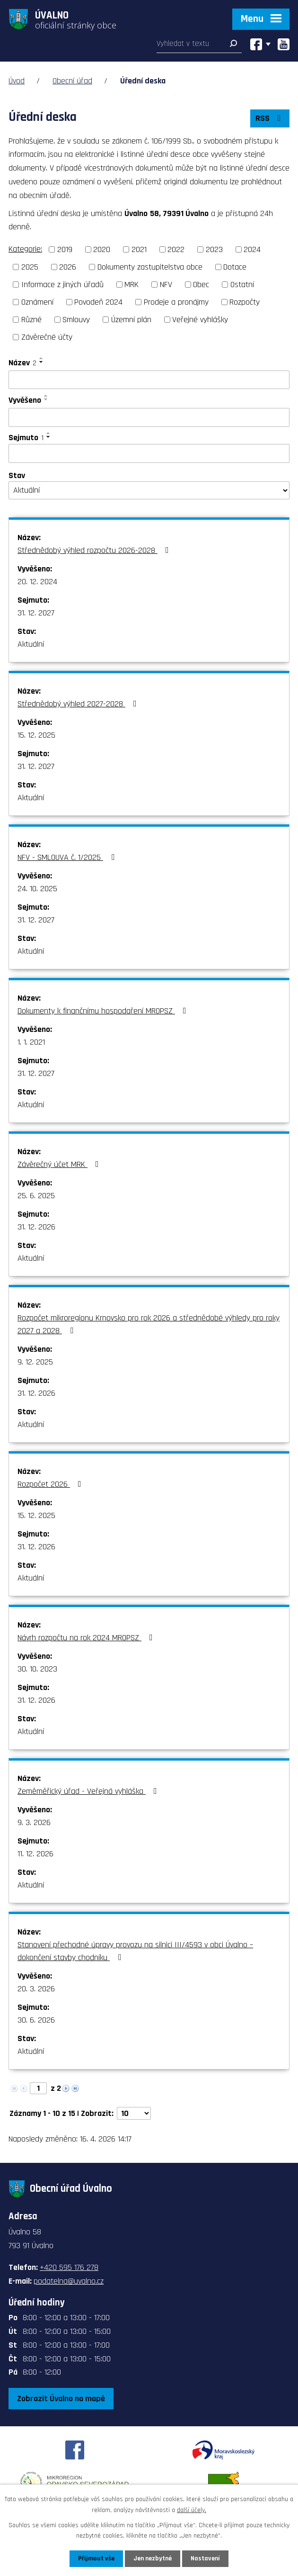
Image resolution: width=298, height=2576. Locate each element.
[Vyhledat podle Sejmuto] (149, 453)
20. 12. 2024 (37, 581)
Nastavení (205, 2558)
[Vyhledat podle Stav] (149, 490)
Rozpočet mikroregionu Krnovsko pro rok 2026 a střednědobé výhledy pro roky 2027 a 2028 (149, 1324)
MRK (131, 284)
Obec (201, 284)
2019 (64, 249)
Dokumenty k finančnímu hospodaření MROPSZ (104, 1010)
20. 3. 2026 (36, 1988)
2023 (214, 249)
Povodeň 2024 (98, 302)
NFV (166, 284)
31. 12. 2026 (36, 1226)
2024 (252, 249)
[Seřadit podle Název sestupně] (41, 362)
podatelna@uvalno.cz (69, 2281)
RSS (270, 118)
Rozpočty (244, 302)
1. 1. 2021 (31, 1042)
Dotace (234, 267)
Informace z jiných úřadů (62, 284)
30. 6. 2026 (36, 2020)
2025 (29, 267)
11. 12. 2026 (35, 1853)
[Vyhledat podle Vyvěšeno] (149, 417)
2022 (175, 249)
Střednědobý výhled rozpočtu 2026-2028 (95, 550)
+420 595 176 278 (69, 2267)
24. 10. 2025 (37, 888)
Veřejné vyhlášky (200, 319)
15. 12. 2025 (36, 735)
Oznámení (37, 302)
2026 (67, 267)
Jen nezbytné (152, 2558)
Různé (31, 319)
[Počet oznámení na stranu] (134, 2113)
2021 (139, 249)
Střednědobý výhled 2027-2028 (79, 703)
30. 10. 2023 (37, 1668)
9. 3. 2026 (34, 1822)
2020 (101, 249)
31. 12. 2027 (36, 612)
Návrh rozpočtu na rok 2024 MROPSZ (87, 1637)
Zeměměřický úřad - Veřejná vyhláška (89, 1791)
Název (22, 362)
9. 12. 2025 (35, 1361)
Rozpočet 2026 (51, 1484)
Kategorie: (25, 249)
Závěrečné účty (46, 337)
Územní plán (131, 319)
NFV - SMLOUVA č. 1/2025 (68, 857)
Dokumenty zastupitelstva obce (149, 267)
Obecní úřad (72, 80)
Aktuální (31, 644)
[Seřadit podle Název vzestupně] (41, 358)
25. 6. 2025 (36, 1195)
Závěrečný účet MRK (60, 1164)
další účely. (191, 2509)
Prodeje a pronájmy (176, 302)
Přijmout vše (96, 2558)
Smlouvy (76, 319)
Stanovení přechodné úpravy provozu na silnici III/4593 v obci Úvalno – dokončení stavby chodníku (135, 1951)
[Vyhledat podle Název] (149, 380)
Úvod (17, 80)
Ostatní (242, 284)
